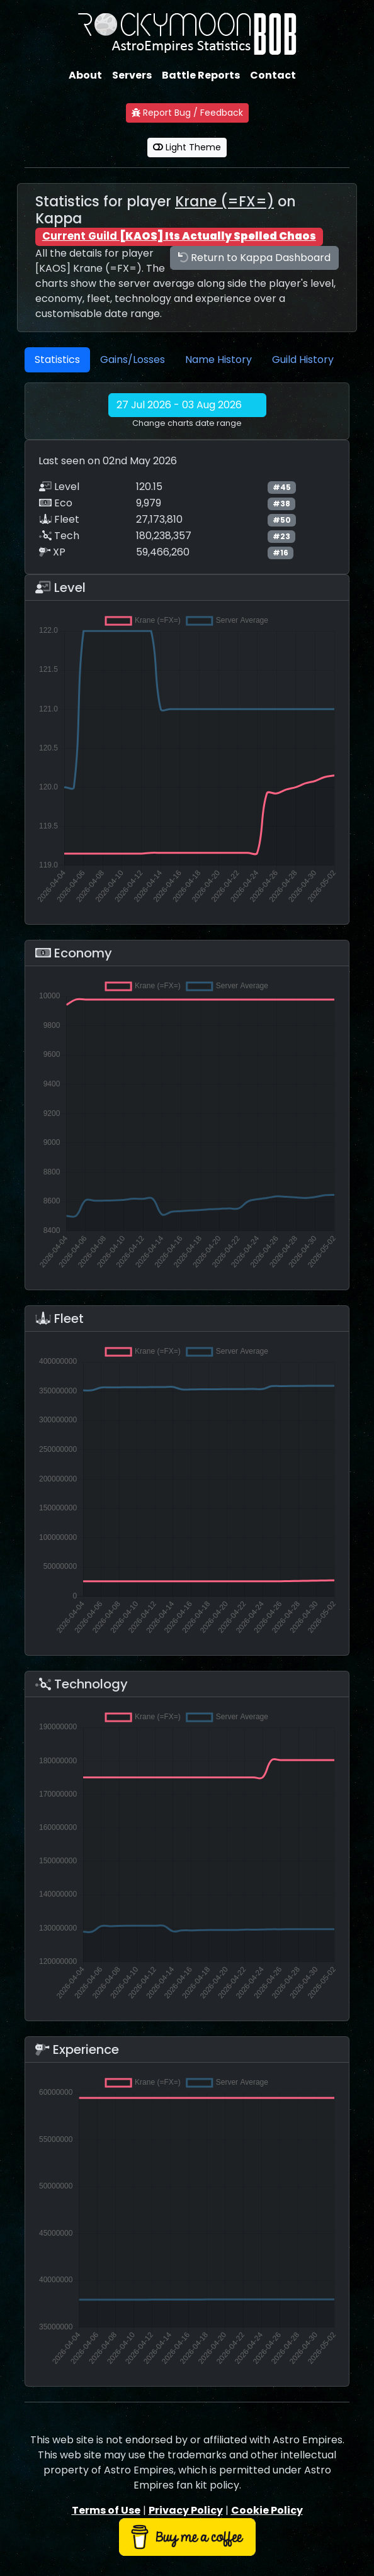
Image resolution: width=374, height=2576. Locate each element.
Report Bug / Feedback (187, 112)
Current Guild (179, 236)
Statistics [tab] (57, 359)
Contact (273, 75)
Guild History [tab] (303, 359)
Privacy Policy (186, 2510)
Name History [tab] (218, 359)
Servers (132, 75)
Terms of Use (106, 2510)
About (85, 75)
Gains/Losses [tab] (132, 359)
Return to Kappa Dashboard (254, 257)
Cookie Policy (267, 2510)
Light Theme (187, 147)
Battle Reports (201, 75)
